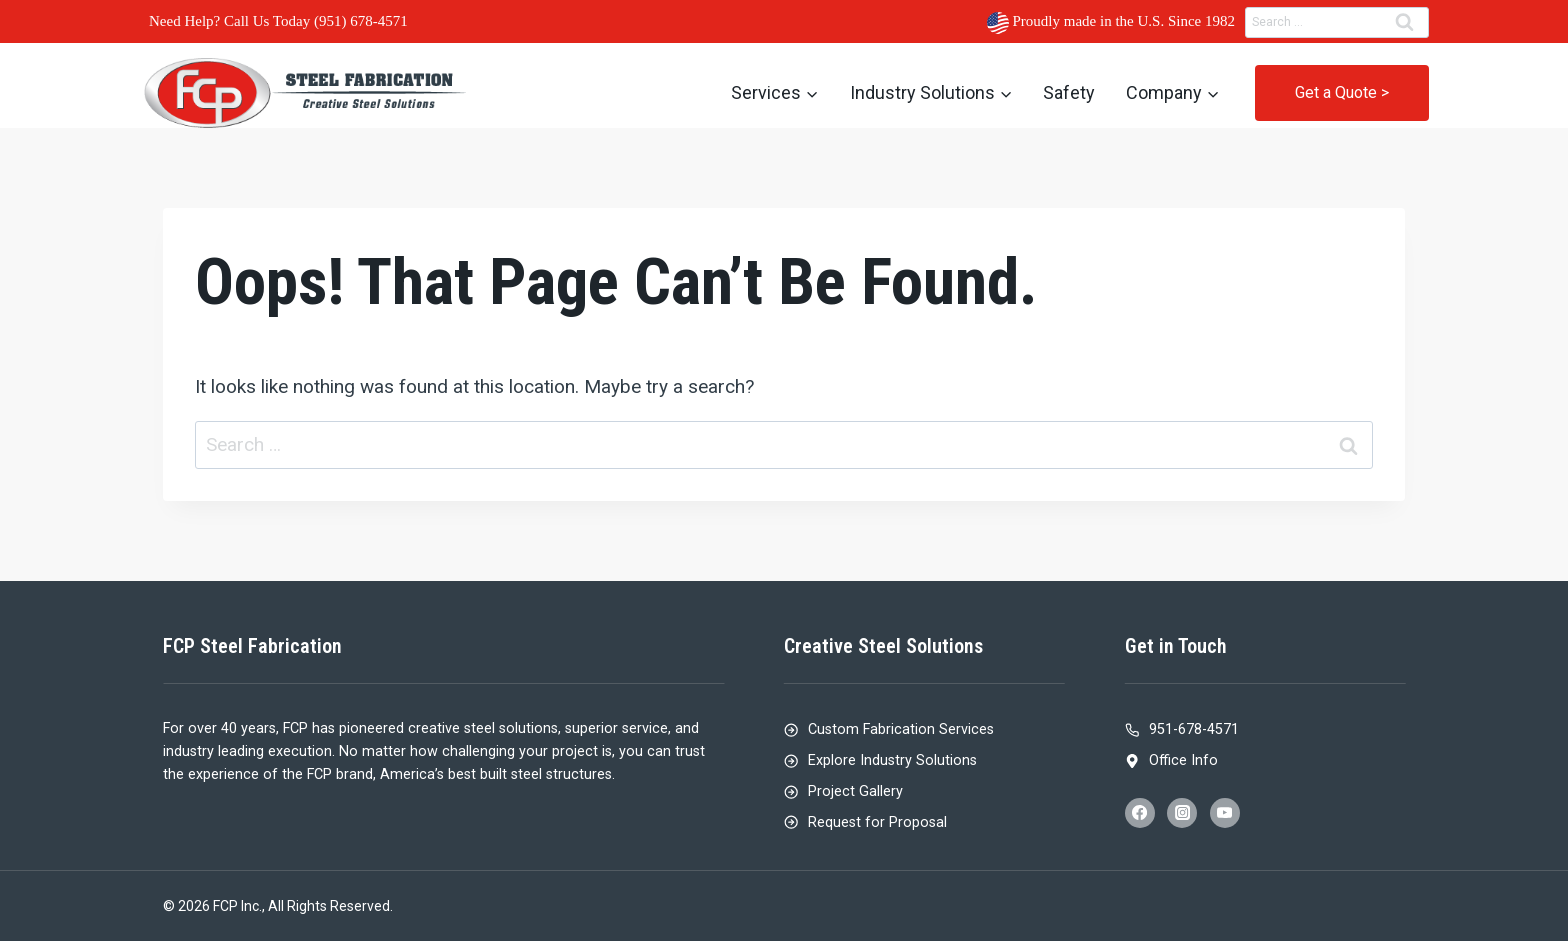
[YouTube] (1225, 813)
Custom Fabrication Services (901, 729)
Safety (1069, 92)
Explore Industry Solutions (892, 760)
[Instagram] (1182, 813)
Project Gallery (855, 791)
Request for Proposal (877, 822)
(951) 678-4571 (361, 21)
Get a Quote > (1342, 92)
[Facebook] (1140, 813)
